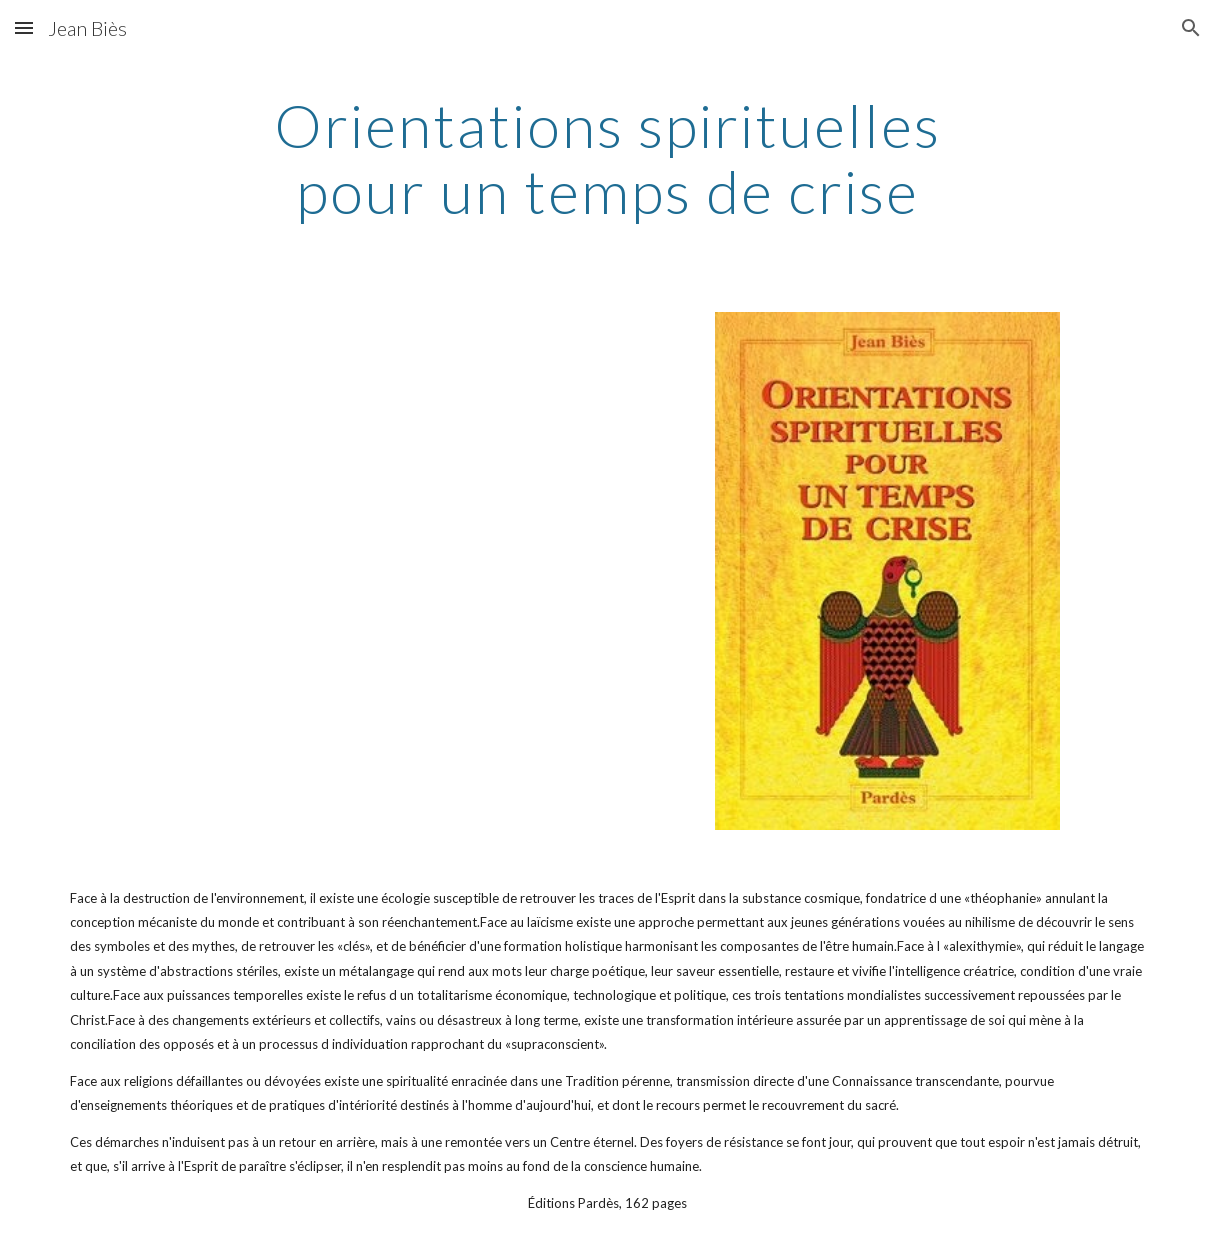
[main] (607, 158)
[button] (24, 27)
